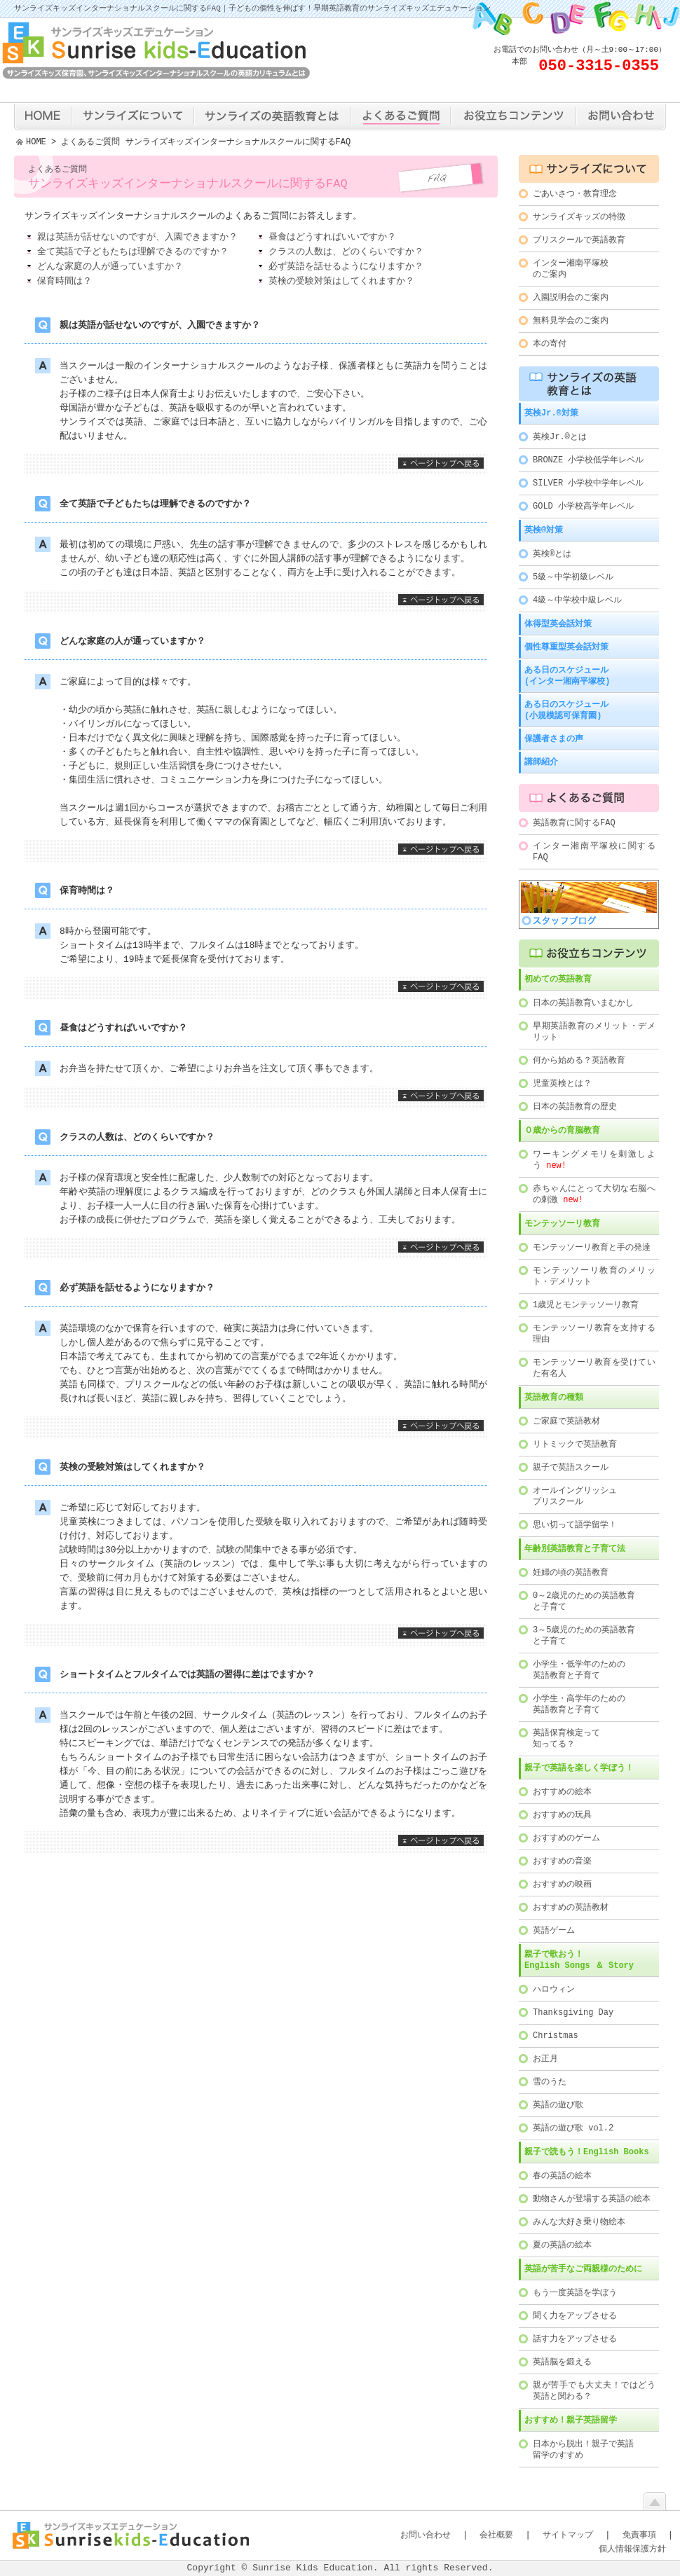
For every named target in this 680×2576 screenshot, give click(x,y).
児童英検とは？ (562, 1083)
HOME (36, 143)
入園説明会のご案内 (570, 297)
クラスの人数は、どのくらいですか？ (345, 253)
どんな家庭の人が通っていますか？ (110, 267)
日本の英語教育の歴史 (575, 1107)
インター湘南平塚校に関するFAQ (594, 851)
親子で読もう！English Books (586, 2152)
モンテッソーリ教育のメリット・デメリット (594, 1276)
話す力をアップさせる (575, 2339)
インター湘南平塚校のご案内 (570, 268)
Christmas (555, 2035)
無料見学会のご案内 (570, 320)
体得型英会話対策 (558, 624)
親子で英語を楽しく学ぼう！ (579, 1768)
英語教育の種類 (553, 1397)
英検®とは (552, 554)
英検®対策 (543, 530)
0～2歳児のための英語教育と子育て (584, 1601)
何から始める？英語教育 (579, 1060)
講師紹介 (541, 762)
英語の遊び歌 (558, 2105)
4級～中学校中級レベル (577, 600)
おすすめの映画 (562, 1884)
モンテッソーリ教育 (562, 1224)
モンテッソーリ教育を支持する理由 (594, 1333)
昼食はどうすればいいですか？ (332, 238)
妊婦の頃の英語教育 (570, 1572)
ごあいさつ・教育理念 (575, 194)
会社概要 (496, 2535)
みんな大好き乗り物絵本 (579, 2222)
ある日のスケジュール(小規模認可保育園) (566, 710)
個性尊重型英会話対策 (566, 647)
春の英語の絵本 (562, 2176)
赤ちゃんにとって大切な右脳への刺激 (594, 1194)
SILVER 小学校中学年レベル (588, 483)
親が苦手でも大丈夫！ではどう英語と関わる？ (594, 2390)
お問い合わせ (425, 2535)
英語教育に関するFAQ (574, 823)
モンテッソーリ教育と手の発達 (592, 1247)
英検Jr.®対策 (551, 413)
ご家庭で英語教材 (566, 1421)
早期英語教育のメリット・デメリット (594, 1031)
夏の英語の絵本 (562, 2245)
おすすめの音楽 (562, 1861)
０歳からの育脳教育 (562, 1130)
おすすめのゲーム (566, 1838)
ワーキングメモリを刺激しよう (594, 1159)
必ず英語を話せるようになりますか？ (345, 267)
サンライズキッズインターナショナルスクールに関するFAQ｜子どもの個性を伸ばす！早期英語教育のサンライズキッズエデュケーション (252, 9)
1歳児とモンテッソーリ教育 (586, 1305)
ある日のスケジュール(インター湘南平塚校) (567, 675)
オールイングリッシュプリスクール (575, 1496)
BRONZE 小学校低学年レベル (588, 460)
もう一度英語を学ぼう (575, 2293)
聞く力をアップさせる (575, 2316)
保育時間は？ (64, 282)
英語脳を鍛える (562, 2362)
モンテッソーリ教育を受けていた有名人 (594, 1367)
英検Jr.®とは (560, 437)
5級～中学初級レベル (573, 577)
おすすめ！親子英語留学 (570, 2420)
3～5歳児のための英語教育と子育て (584, 1635)
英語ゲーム (554, 1930)
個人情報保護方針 (632, 2549)
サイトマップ (568, 2535)
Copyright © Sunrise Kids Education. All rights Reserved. (340, 2568)
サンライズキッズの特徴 (579, 217)
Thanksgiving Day (573, 2012)
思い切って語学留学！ (575, 1525)
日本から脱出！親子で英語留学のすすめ (583, 2449)
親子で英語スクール (570, 1467)
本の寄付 (549, 344)
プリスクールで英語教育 (579, 240)
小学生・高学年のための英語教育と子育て (579, 1704)
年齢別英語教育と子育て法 (574, 1549)
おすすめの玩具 (562, 1815)
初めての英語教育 (558, 979)
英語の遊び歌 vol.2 (573, 2128)
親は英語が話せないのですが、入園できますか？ (137, 238)
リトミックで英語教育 (575, 1444)
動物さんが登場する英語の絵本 (592, 2199)
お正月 (545, 2059)
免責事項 (639, 2535)
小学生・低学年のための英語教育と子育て (579, 1669)
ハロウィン (554, 1989)
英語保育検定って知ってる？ (566, 1738)
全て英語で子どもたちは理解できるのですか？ (133, 253)
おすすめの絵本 (562, 1792)
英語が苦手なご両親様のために (583, 2269)
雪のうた (549, 2082)
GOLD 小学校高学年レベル (583, 506)
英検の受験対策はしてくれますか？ (341, 282)
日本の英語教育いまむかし (583, 1003)
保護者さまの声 (553, 739)
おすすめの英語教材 (570, 1907)
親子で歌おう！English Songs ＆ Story (579, 1959)
